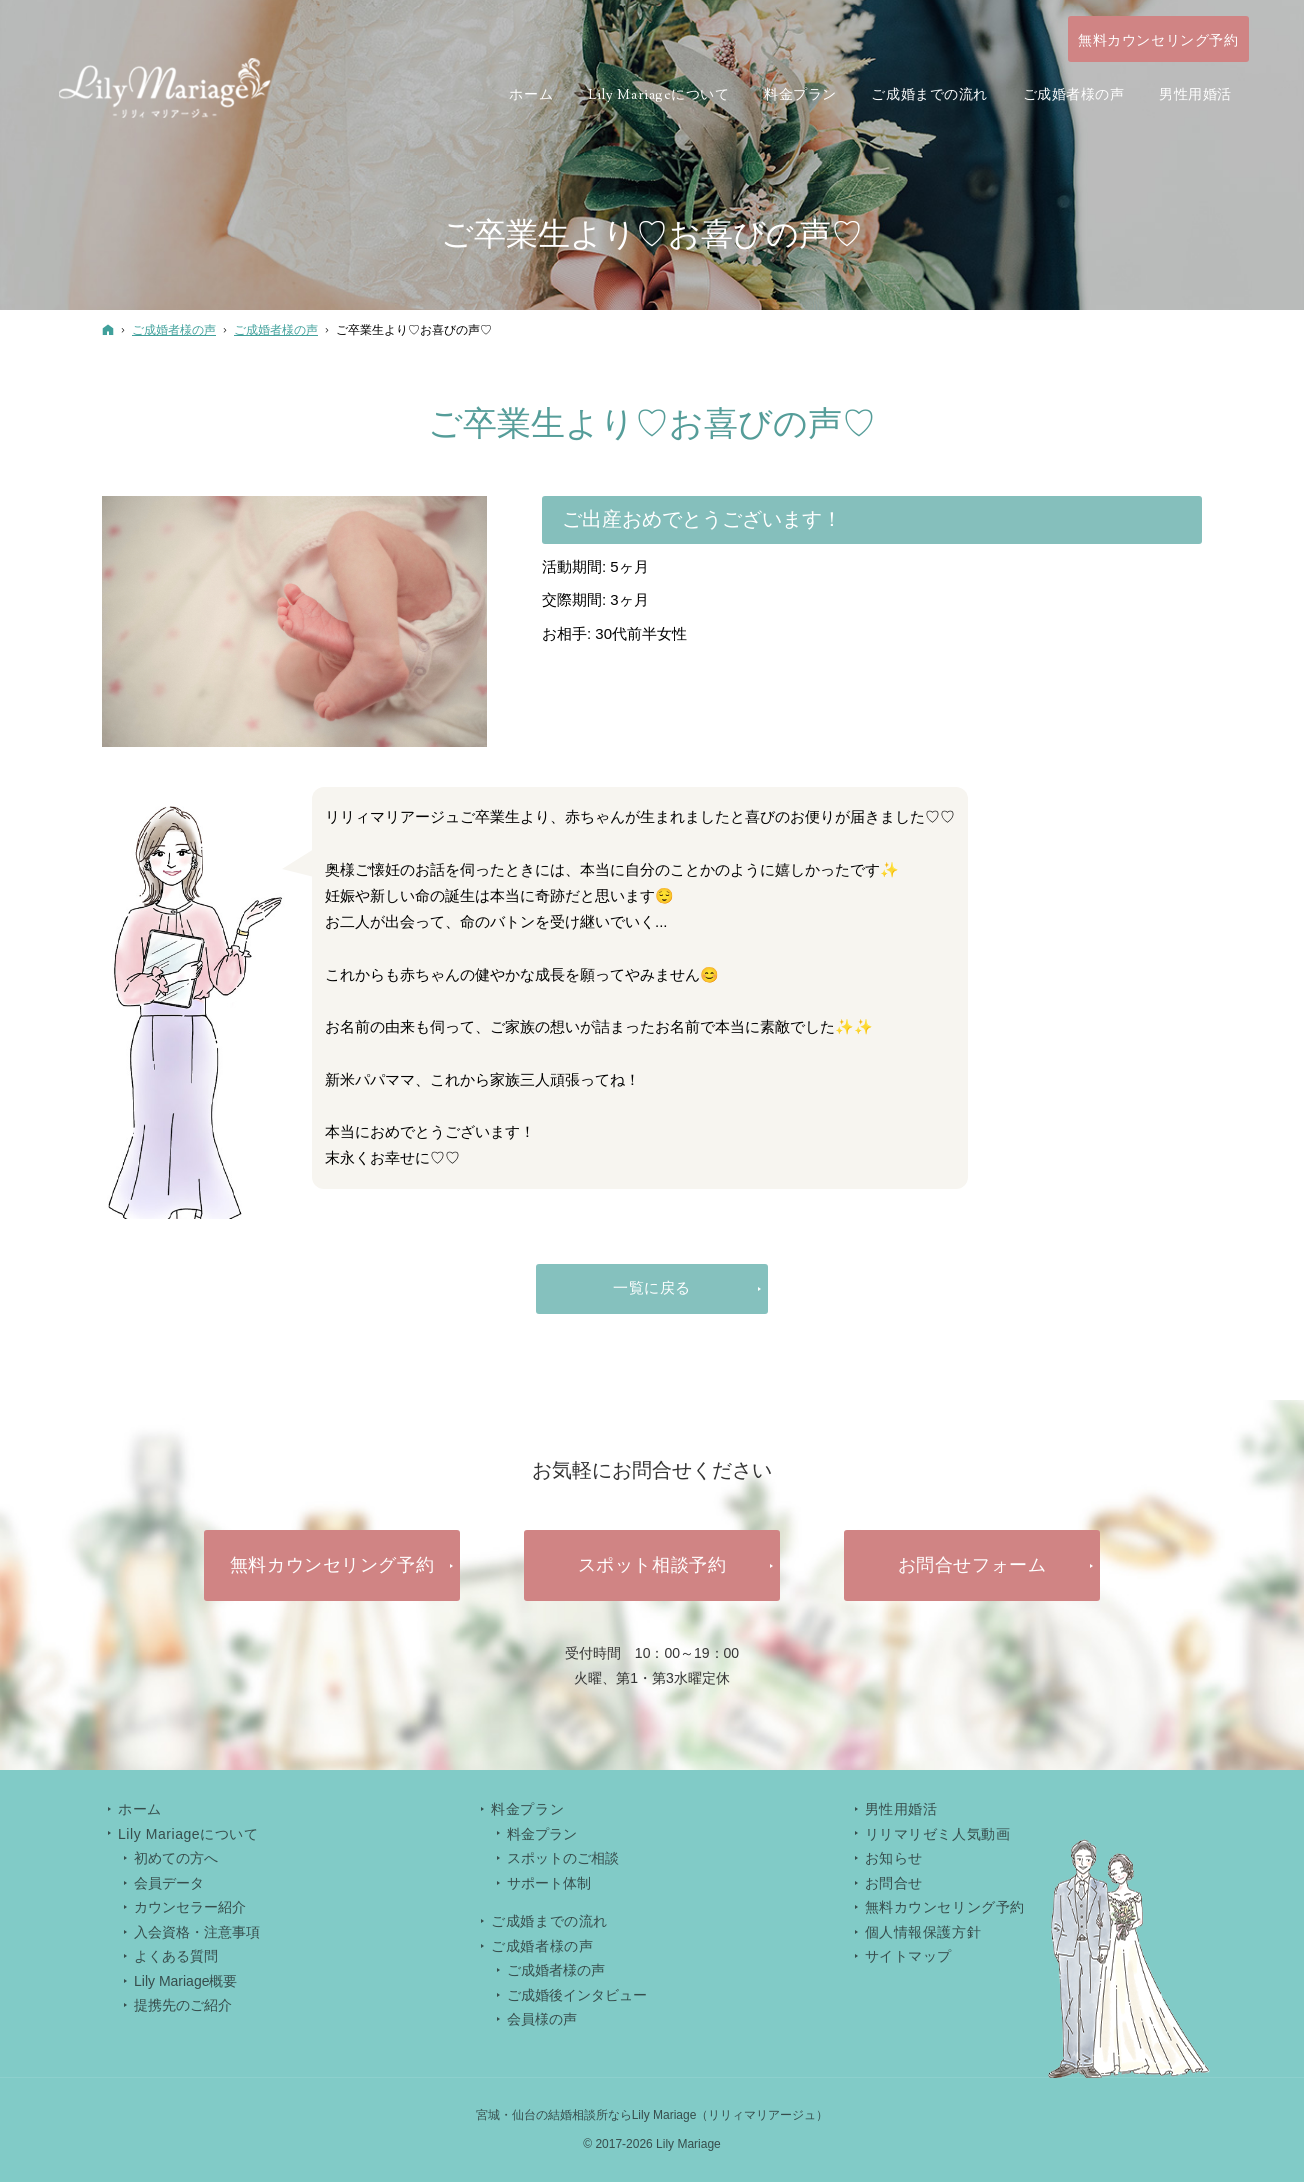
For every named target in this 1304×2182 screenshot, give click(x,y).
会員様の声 (542, 2019)
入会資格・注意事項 (197, 1932)
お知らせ (894, 1858)
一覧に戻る (652, 1287)
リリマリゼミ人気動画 (938, 1834)
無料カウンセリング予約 (945, 1907)
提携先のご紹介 (183, 2005)
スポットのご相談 (563, 1858)
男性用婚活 (901, 1809)
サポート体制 (549, 1883)
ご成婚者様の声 (556, 1970)
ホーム (140, 1809)
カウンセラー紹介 (190, 1907)
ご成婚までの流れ (549, 1921)
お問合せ (894, 1883)
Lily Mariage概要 (185, 1981)
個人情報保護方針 (923, 1932)
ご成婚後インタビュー (577, 1995)
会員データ (169, 1883)
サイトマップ (908, 1956)
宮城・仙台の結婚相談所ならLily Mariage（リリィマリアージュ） (652, 2115)
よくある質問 (176, 1956)
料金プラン (542, 1834)
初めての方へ (176, 1858)
